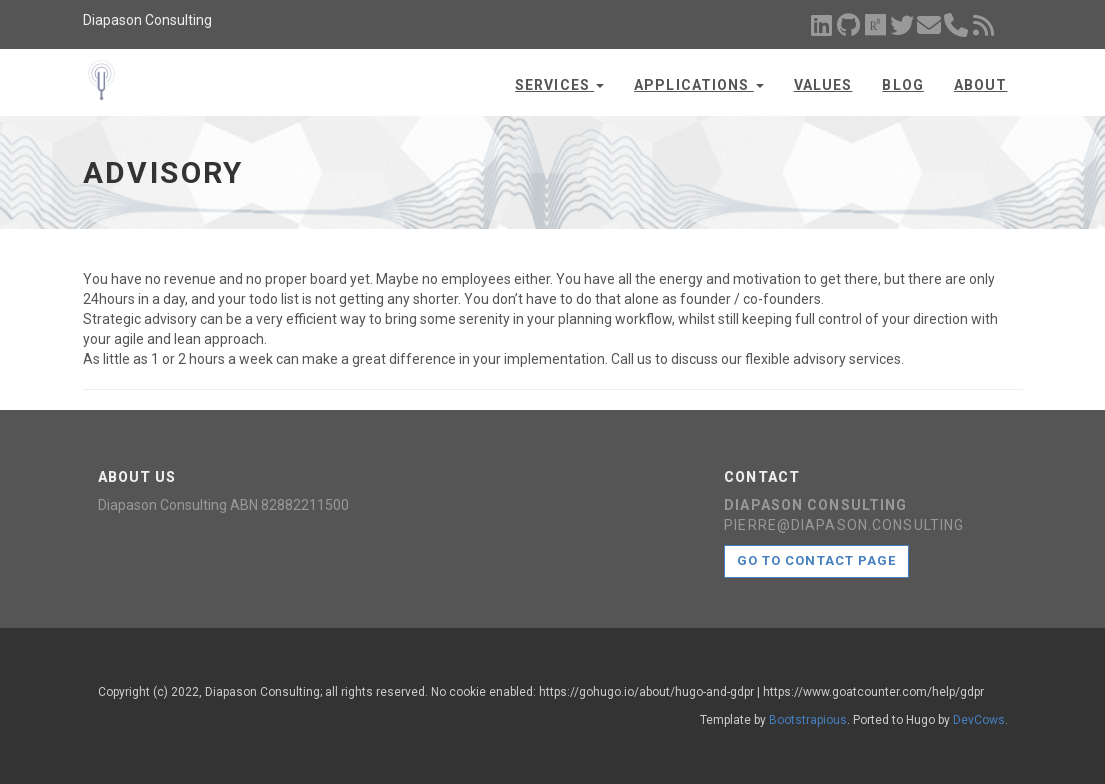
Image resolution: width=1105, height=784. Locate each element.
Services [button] (559, 85)
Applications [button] (699, 85)
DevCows (979, 720)
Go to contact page (816, 560)
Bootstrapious (808, 720)
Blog (902, 85)
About (981, 85)
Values (823, 85)
